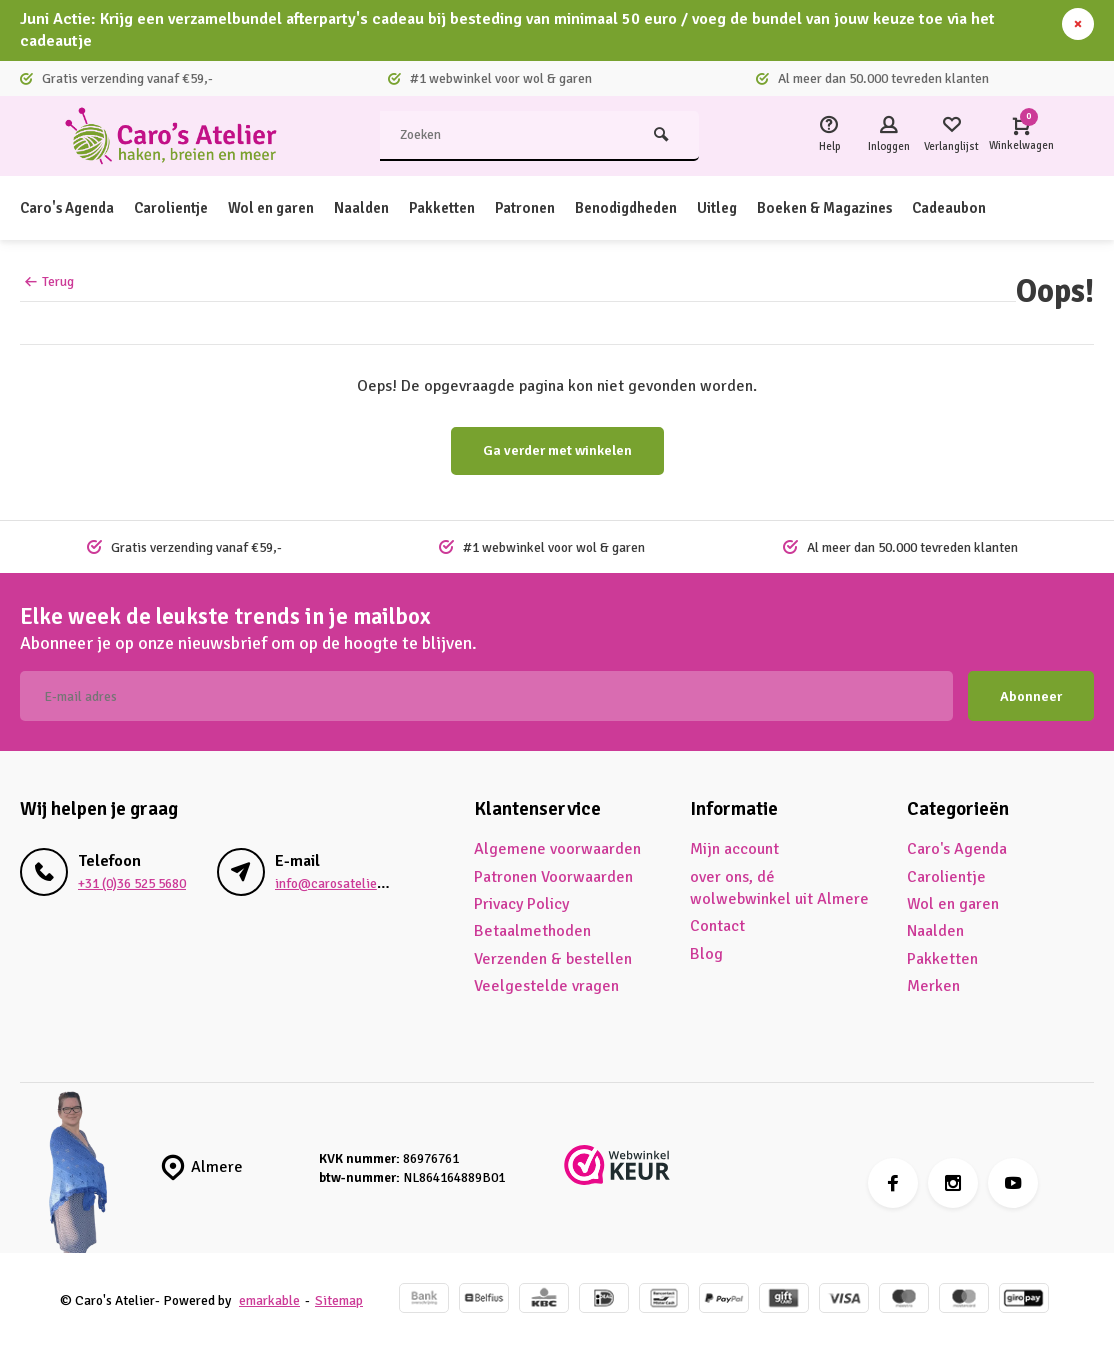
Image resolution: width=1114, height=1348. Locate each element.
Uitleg (766, 208)
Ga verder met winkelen (557, 450)
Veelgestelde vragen (546, 986)
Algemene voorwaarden (557, 849)
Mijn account (734, 849)
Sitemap (339, 1300)
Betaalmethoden (532, 931)
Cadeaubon (1016, 208)
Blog (706, 954)
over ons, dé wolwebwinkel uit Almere (779, 888)
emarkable (269, 1300)
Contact (717, 926)
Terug (49, 281)
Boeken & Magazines (882, 208)
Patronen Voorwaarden (553, 877)
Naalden (386, 208)
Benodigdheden (668, 208)
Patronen (559, 208)
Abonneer (1031, 696)
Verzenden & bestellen (553, 959)
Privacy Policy (521, 904)
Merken (933, 986)
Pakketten (471, 208)
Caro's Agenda (71, 208)
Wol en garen (290, 208)
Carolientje (183, 208)
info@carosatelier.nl (335, 883)
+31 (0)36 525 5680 (132, 883)
